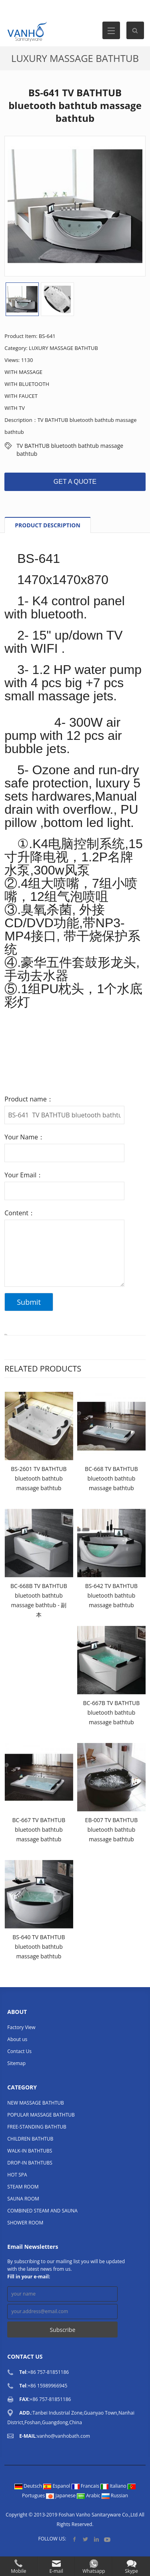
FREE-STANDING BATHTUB (36, 2126)
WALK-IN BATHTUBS (29, 2150)
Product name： (28, 1099)
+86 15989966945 (47, 2385)
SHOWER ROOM (25, 2222)
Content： (19, 1212)
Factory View (21, 2027)
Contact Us (19, 2051)
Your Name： (24, 1137)
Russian (115, 2495)
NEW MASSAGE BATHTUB (35, 2102)
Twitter (85, 2539)
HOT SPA (17, 2174)
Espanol (57, 2486)
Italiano (114, 2486)
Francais (86, 2486)
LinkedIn (96, 2539)
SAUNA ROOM (23, 2198)
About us (17, 2039)
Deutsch (28, 2486)
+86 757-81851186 (48, 2372)
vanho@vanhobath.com (63, 2436)
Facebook (75, 2539)
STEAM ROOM (22, 2186)
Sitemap (16, 2063)
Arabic (89, 2495)
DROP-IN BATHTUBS (29, 2162)
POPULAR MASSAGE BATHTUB (40, 2114)
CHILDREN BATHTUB (30, 2138)
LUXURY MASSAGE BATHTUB (75, 58)
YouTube (107, 2539)
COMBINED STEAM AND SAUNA (42, 2210)
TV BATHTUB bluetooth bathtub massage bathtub (69, 446)
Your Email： (23, 1175)
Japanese (61, 2495)
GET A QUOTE (75, 481)
